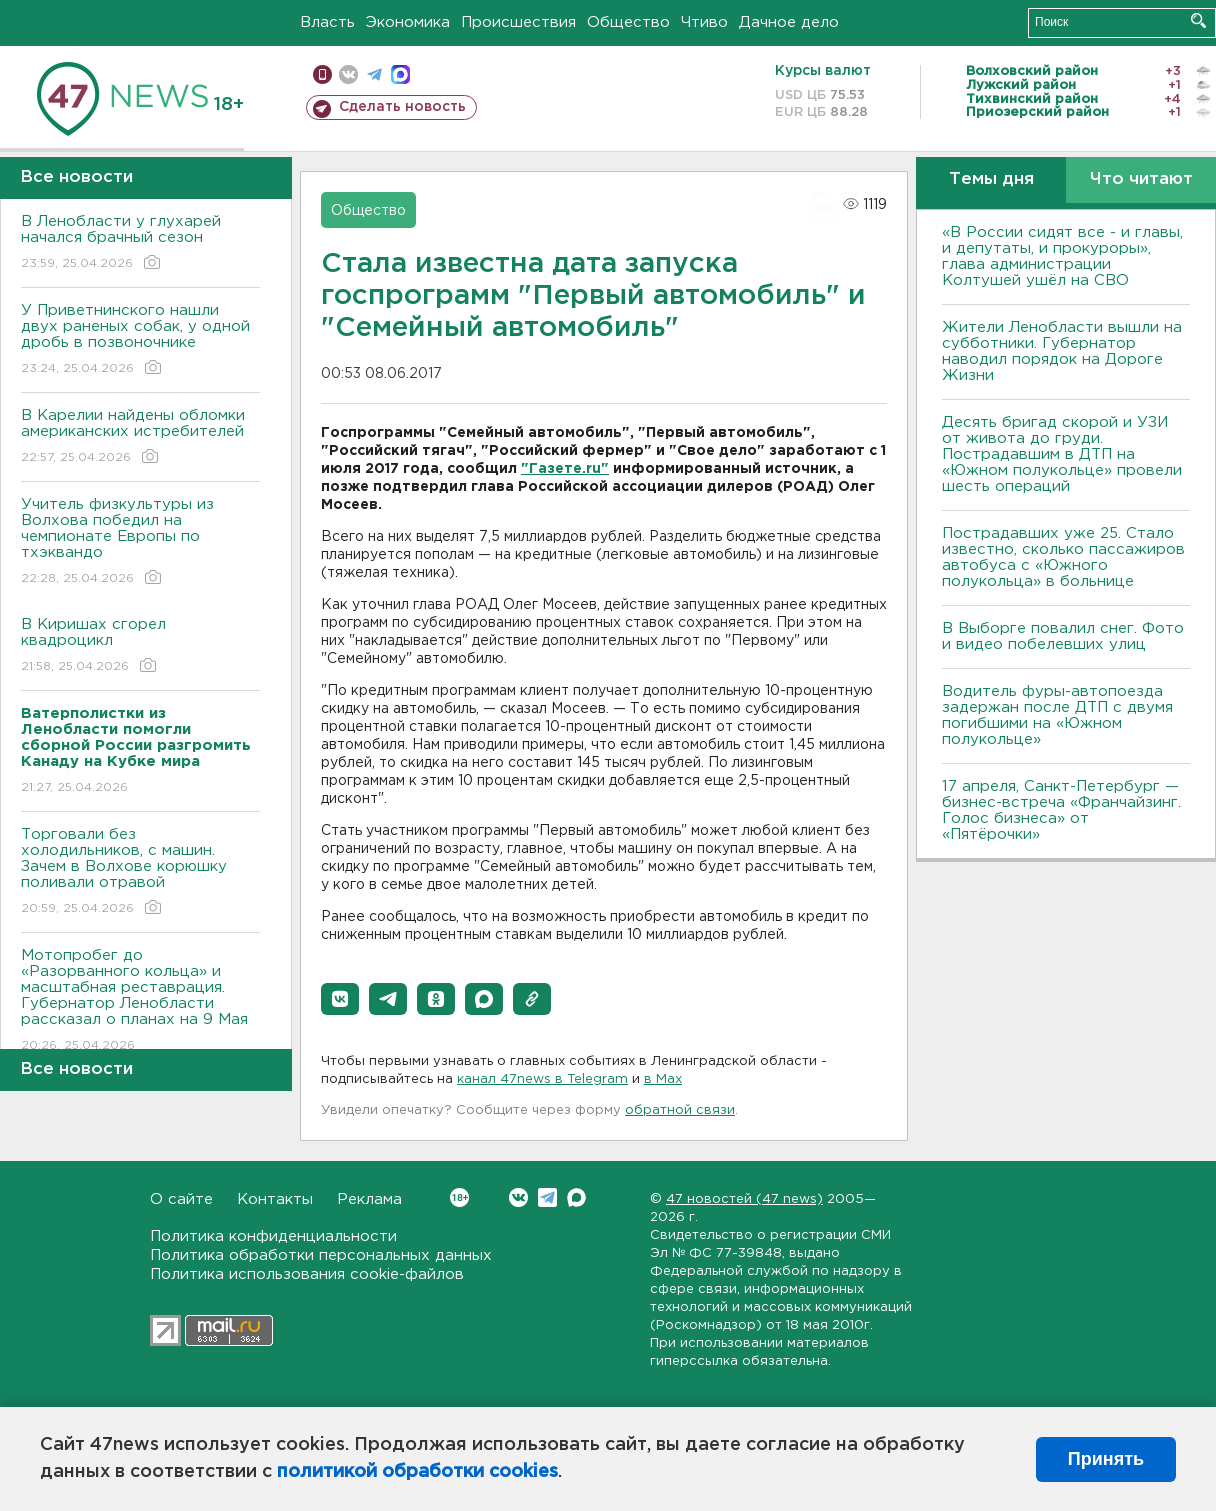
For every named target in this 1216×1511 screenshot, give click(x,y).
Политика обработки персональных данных (321, 1255)
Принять (1106, 1459)
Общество (628, 22)
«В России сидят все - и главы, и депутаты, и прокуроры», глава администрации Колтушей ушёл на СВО (1062, 256)
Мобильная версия (322, 74)
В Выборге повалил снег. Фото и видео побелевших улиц (1063, 636)
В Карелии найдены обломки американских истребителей (140, 437)
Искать (1198, 20)
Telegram (547, 1197)
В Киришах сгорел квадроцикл (140, 646)
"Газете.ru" (565, 469)
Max (576, 1197)
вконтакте (348, 74)
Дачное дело (789, 22)
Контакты (275, 1199)
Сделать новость (402, 107)
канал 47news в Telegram (542, 1079)
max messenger (400, 74)
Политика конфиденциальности (273, 1236)
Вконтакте (459, 1197)
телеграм (374, 74)
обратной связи (680, 1110)
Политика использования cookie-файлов (307, 1274)
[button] (340, 999)
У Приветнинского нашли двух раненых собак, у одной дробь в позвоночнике (140, 340)
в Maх (663, 1079)
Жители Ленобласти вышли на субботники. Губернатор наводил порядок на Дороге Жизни (1062, 351)
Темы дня (991, 179)
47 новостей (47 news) (744, 1199)
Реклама (369, 1199)
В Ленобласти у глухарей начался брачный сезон (140, 243)
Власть (327, 22)
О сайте (181, 1199)
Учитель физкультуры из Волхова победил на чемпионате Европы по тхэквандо (140, 542)
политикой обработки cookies (417, 1472)
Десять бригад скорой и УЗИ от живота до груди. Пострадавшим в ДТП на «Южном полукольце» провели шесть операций (1062, 454)
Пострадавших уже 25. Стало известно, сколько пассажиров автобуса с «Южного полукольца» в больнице (1063, 557)
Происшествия (518, 22)
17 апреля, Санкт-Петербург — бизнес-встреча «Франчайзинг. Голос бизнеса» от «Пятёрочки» (1061, 810)
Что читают (1141, 179)
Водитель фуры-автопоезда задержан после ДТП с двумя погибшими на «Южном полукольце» (1057, 715)
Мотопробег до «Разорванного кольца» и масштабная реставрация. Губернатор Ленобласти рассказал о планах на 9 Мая (140, 1001)
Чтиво (704, 22)
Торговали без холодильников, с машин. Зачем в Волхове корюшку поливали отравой (140, 872)
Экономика (408, 22)
